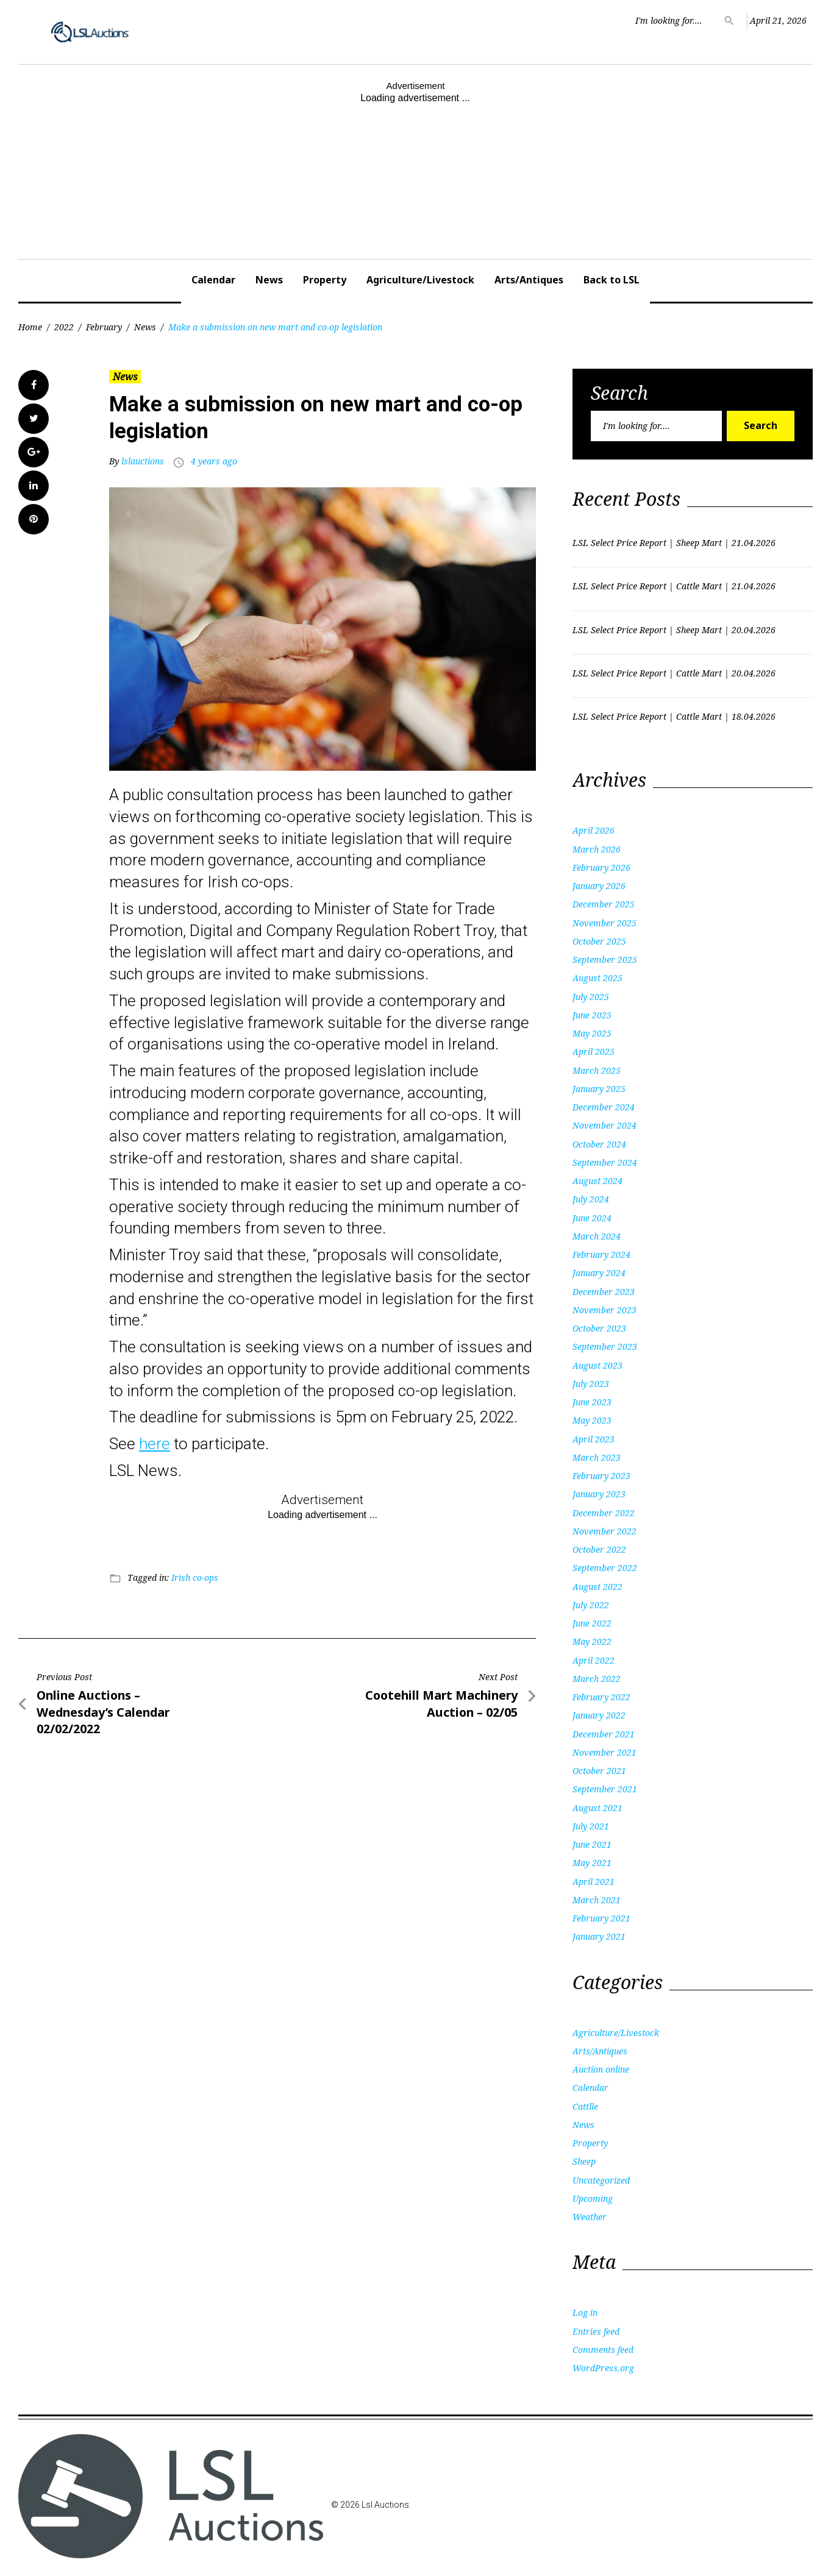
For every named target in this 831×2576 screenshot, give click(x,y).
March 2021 (596, 1900)
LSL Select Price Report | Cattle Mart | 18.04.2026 (674, 716)
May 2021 (592, 1862)
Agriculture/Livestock (420, 279)
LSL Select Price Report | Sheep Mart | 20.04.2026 (674, 630)
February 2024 (601, 1254)
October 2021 (599, 1770)
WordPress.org (603, 2368)
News (269, 279)
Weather (589, 2217)
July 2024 (590, 1199)
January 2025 (599, 1089)
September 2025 (604, 959)
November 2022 (604, 1531)
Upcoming (592, 2198)
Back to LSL (611, 279)
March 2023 (596, 1457)
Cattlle (585, 2106)
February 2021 (601, 1918)
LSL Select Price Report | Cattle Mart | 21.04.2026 (674, 586)
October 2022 (599, 1549)
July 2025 (590, 996)
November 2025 (604, 923)
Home (30, 327)
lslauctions (142, 461)
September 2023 (604, 1346)
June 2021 (592, 1844)
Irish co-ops (194, 1577)
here (154, 1444)
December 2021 (603, 1734)
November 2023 (604, 1310)
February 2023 (601, 1475)
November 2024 (604, 1125)
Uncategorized (601, 2180)
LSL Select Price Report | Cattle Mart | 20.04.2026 (674, 673)
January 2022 (599, 1715)
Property (324, 279)
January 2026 (599, 886)
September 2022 (604, 1568)
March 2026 (596, 849)
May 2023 (592, 1420)
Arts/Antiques (528, 279)
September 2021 (604, 1789)
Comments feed (602, 2349)
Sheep (584, 2161)
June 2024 (592, 1218)
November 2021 (604, 1752)
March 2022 (596, 1678)
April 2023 (593, 1439)
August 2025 (597, 978)
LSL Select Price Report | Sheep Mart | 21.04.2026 (674, 542)
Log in (584, 2312)
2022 (64, 327)
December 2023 (603, 1291)
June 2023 (592, 1402)
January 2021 (599, 1936)
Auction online (600, 2069)
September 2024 (604, 1162)
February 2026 (601, 867)
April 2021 (593, 1881)
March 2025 (596, 1070)
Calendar (213, 279)
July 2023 (590, 1383)
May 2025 (592, 1033)
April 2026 (593, 830)
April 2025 (593, 1051)
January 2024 (599, 1273)
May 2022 (592, 1641)
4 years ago (214, 461)
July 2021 (590, 1826)
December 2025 (603, 904)
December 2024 (603, 1107)
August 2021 (597, 1808)
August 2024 (597, 1181)
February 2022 (601, 1697)
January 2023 (599, 1494)
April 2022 (593, 1660)
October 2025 (599, 941)
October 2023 (599, 1328)
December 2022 (603, 1513)
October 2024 (599, 1144)
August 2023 (597, 1365)
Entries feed (595, 2331)
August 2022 (597, 1586)
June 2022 (592, 1623)
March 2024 (596, 1236)
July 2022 (590, 1605)
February (104, 327)
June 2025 (592, 1015)
